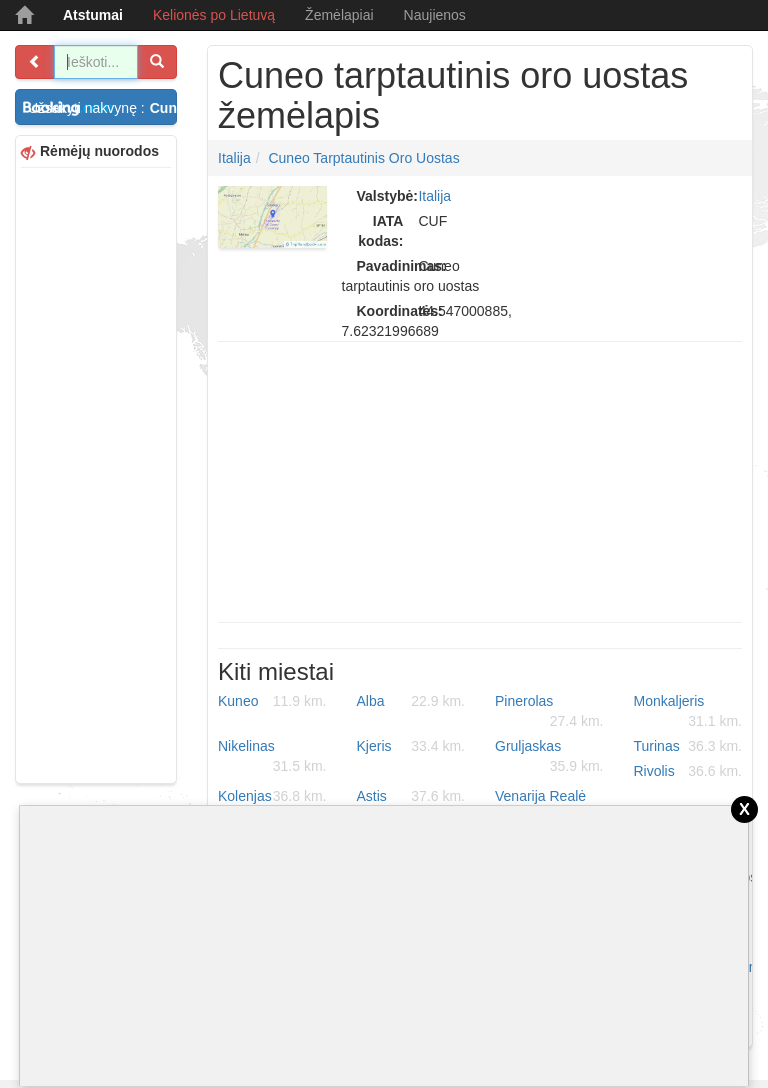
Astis (411, 796)
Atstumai (93, 15)
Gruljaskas (549, 757)
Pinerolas (549, 712)
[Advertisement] (96, 473)
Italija (234, 158)
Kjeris (411, 746)
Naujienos (435, 15)
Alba (411, 701)
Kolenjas (272, 796)
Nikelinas (272, 757)
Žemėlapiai (339, 15)
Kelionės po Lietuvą (214, 15)
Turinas (688, 746)
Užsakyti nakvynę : (102, 108)
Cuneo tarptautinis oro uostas (363, 158)
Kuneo (272, 701)
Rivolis (688, 771)
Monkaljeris (688, 712)
